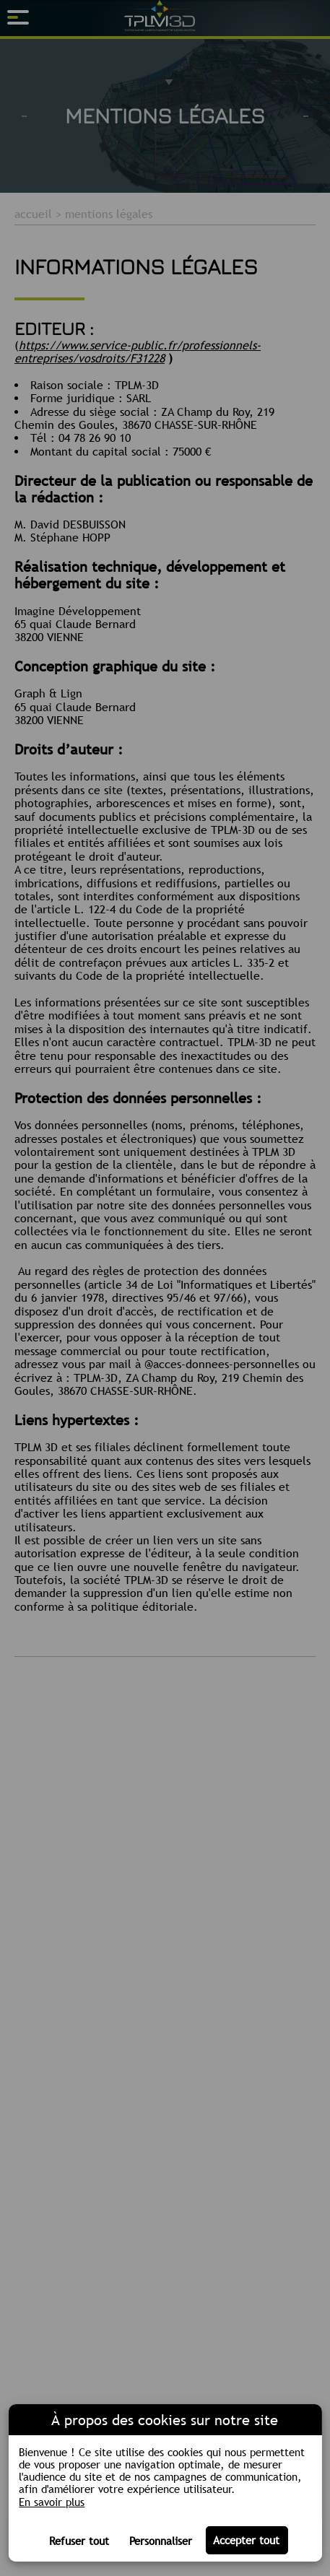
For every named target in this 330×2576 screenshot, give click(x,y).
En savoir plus (51, 2502)
